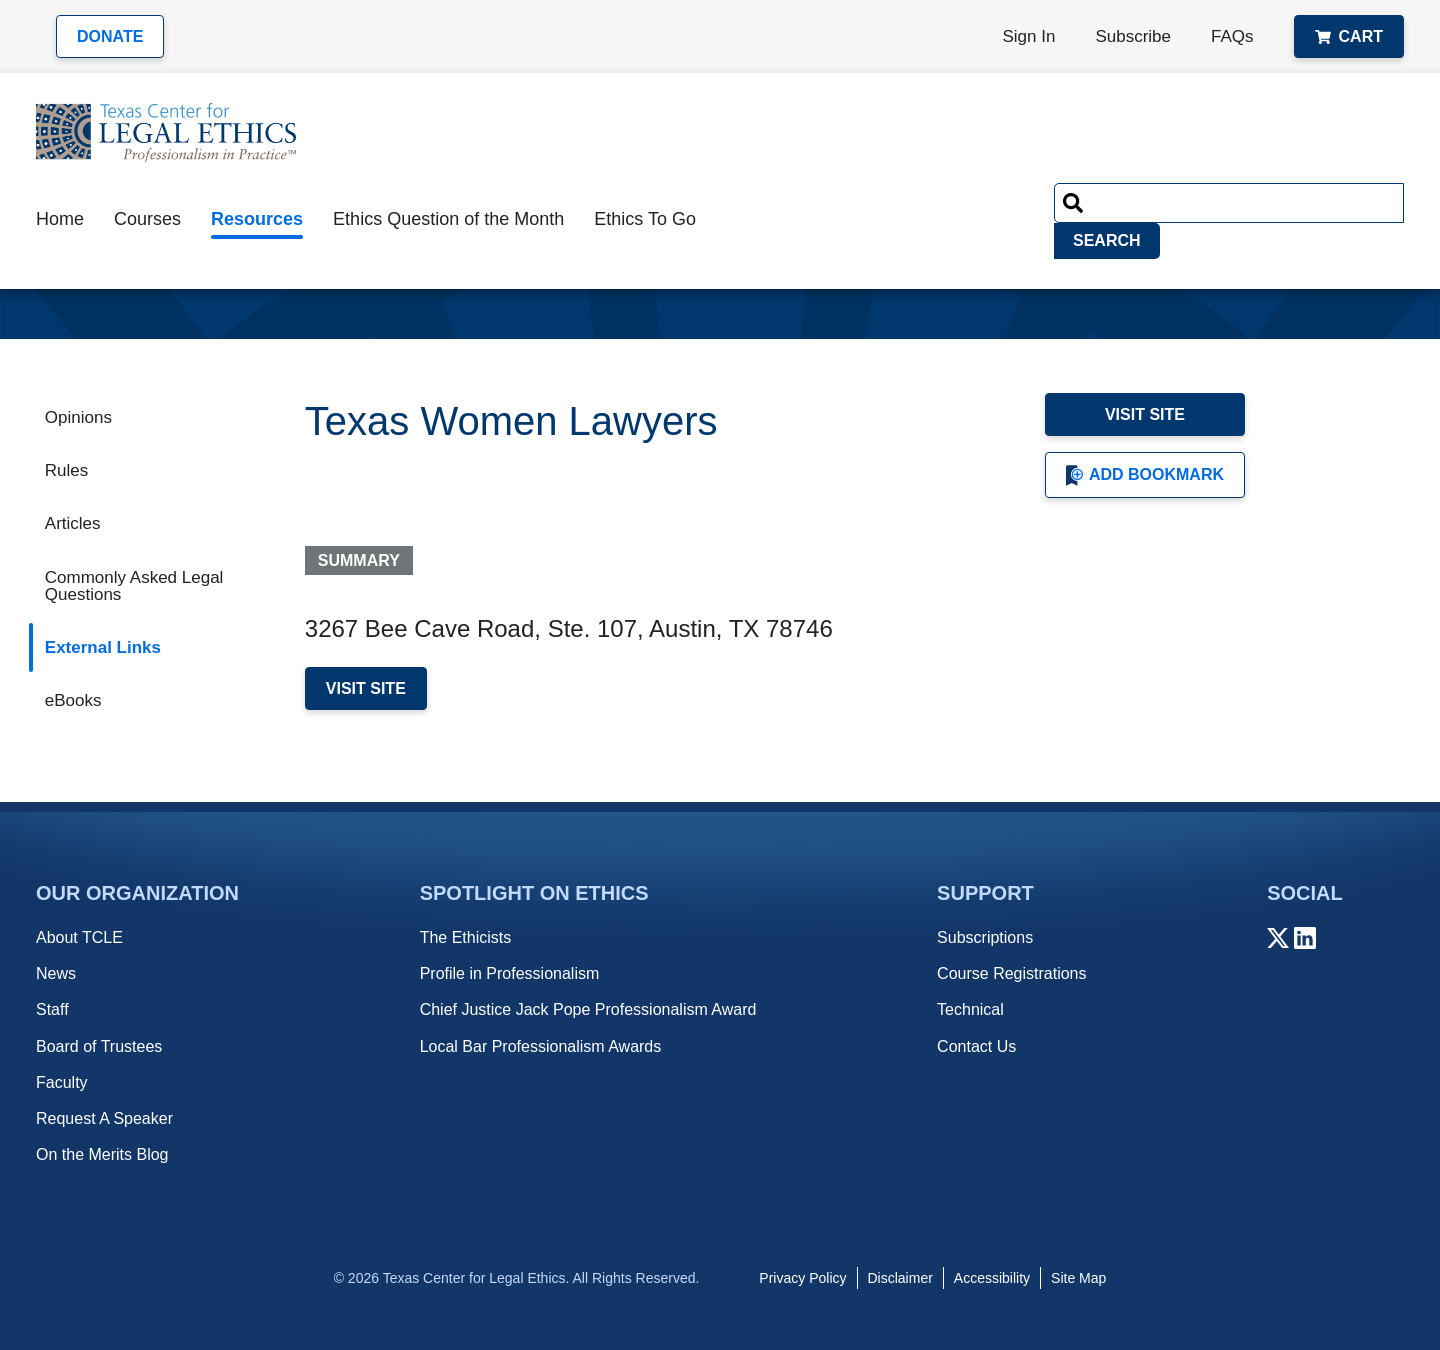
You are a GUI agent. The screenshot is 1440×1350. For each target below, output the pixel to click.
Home (60, 219)
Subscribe (1133, 36)
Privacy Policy (802, 1278)
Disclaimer (900, 1278)
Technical (970, 1009)
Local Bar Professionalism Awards (541, 1046)
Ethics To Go (645, 219)
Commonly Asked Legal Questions (134, 586)
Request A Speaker (104, 1118)
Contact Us (976, 1046)
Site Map (1078, 1278)
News (56, 973)
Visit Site (1145, 414)
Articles (73, 523)
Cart (1349, 36)
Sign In (1029, 36)
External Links (103, 647)
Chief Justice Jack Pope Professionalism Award (588, 1009)
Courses (147, 219)
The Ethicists (466, 937)
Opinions (78, 417)
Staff (52, 1009)
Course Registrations (1011, 973)
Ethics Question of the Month (448, 219)
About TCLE (79, 937)
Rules (66, 470)
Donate (110, 36)
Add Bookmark (1145, 475)
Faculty (62, 1082)
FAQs (1232, 36)
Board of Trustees (99, 1046)
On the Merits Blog (102, 1154)
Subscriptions (985, 937)
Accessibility (992, 1278)
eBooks (73, 700)
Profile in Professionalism (510, 973)
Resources (257, 219)
